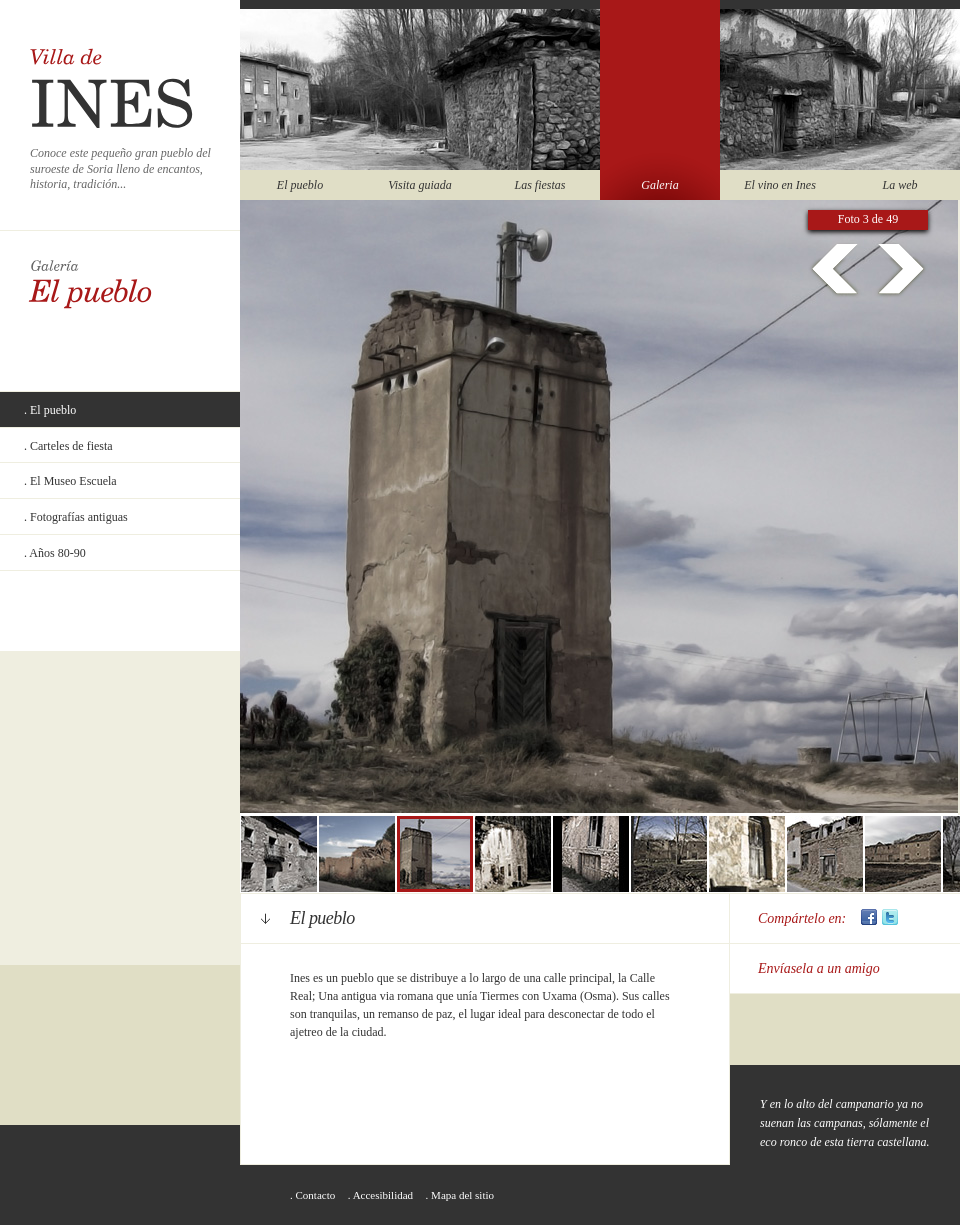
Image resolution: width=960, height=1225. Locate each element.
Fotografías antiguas (79, 517)
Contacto (316, 1195)
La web (899, 185)
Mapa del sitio (462, 1195)
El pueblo (300, 185)
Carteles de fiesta (71, 446)
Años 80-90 (57, 553)
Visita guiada (419, 185)
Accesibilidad (383, 1195)
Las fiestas (539, 185)
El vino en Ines (780, 185)
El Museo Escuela (73, 481)
